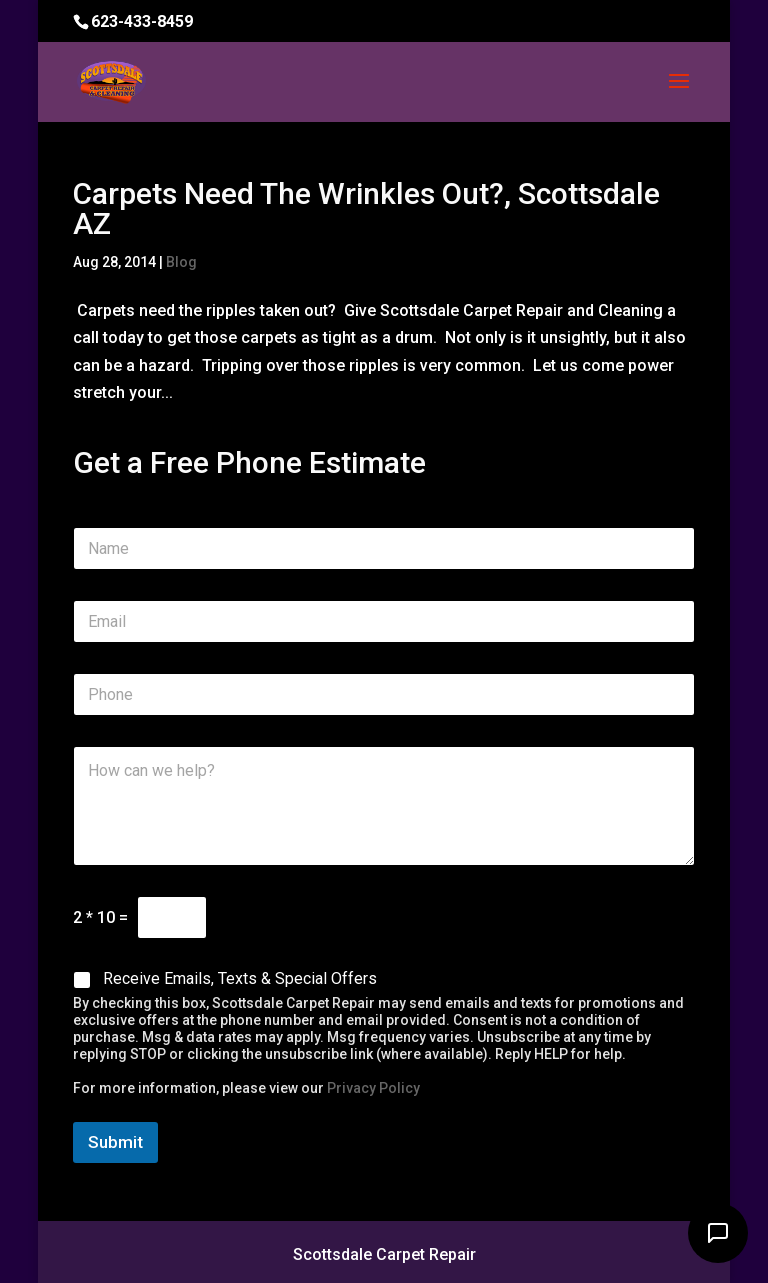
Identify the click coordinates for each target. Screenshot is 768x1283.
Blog (181, 262)
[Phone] (384, 694)
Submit (115, 1142)
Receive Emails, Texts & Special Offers (240, 978)
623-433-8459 (142, 21)
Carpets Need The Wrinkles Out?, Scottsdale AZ (366, 208)
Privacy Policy (373, 1088)
